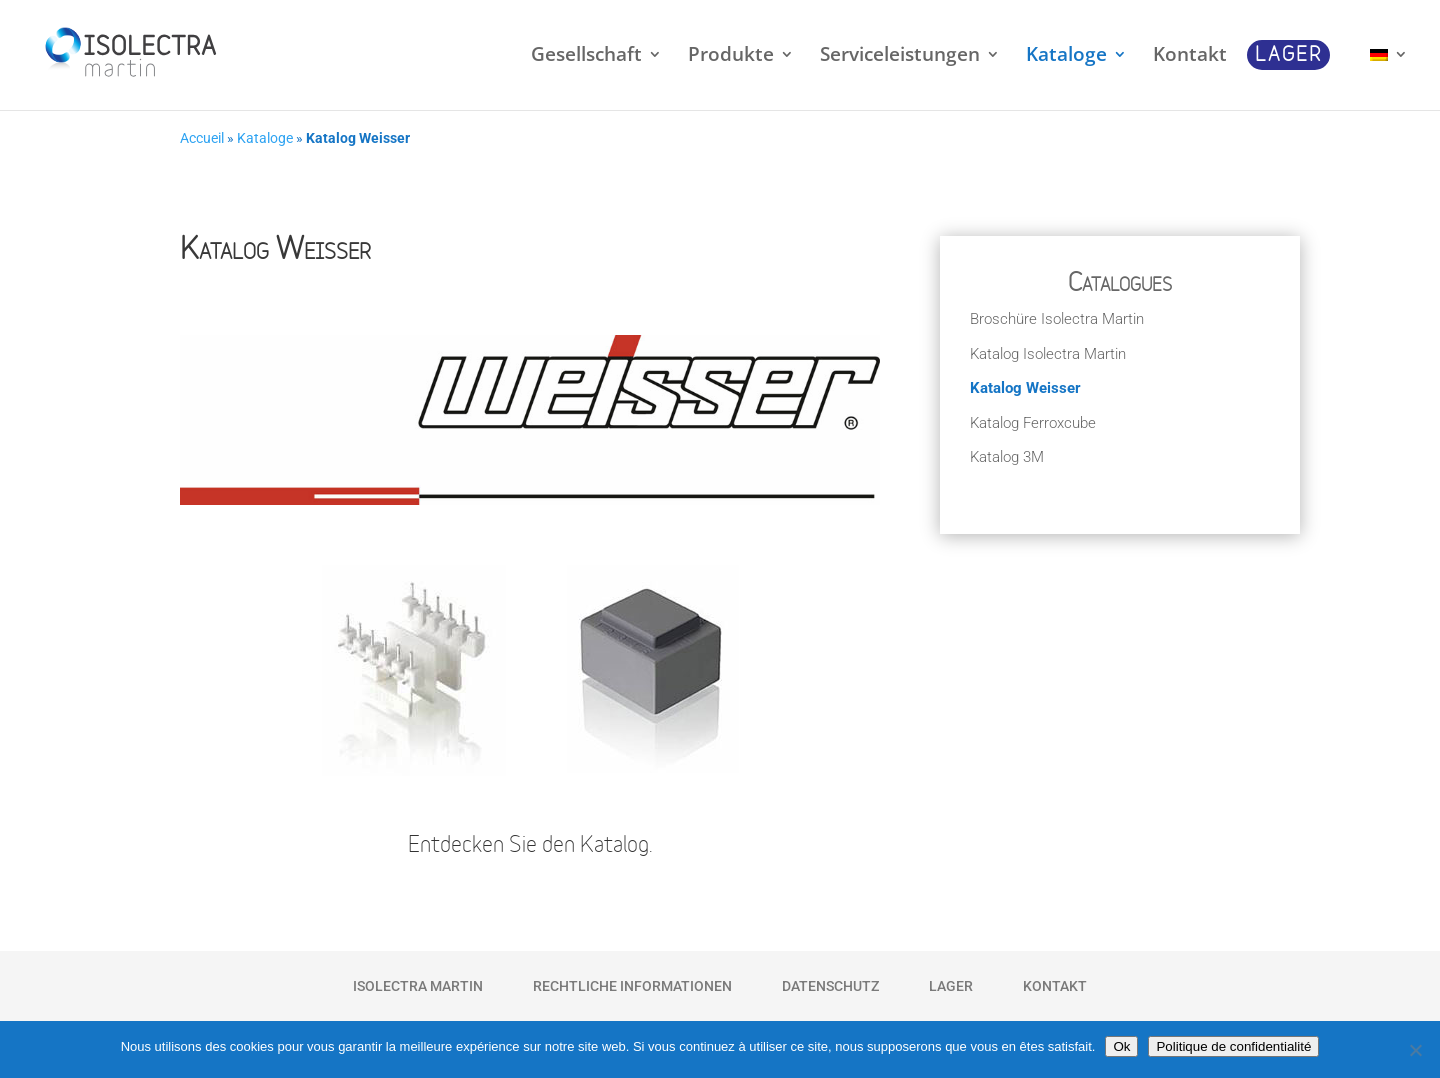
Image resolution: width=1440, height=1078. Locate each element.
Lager (951, 986)
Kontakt (1055, 986)
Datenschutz (830, 986)
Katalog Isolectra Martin (1048, 354)
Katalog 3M (1007, 457)
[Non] (1415, 1050)
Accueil (202, 138)
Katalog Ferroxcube (1033, 423)
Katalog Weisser (1025, 388)
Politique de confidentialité (1233, 1046)
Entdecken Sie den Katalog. (530, 846)
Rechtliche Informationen (632, 986)
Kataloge (265, 138)
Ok (1121, 1046)
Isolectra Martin (418, 986)
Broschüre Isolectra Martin (1057, 319)
